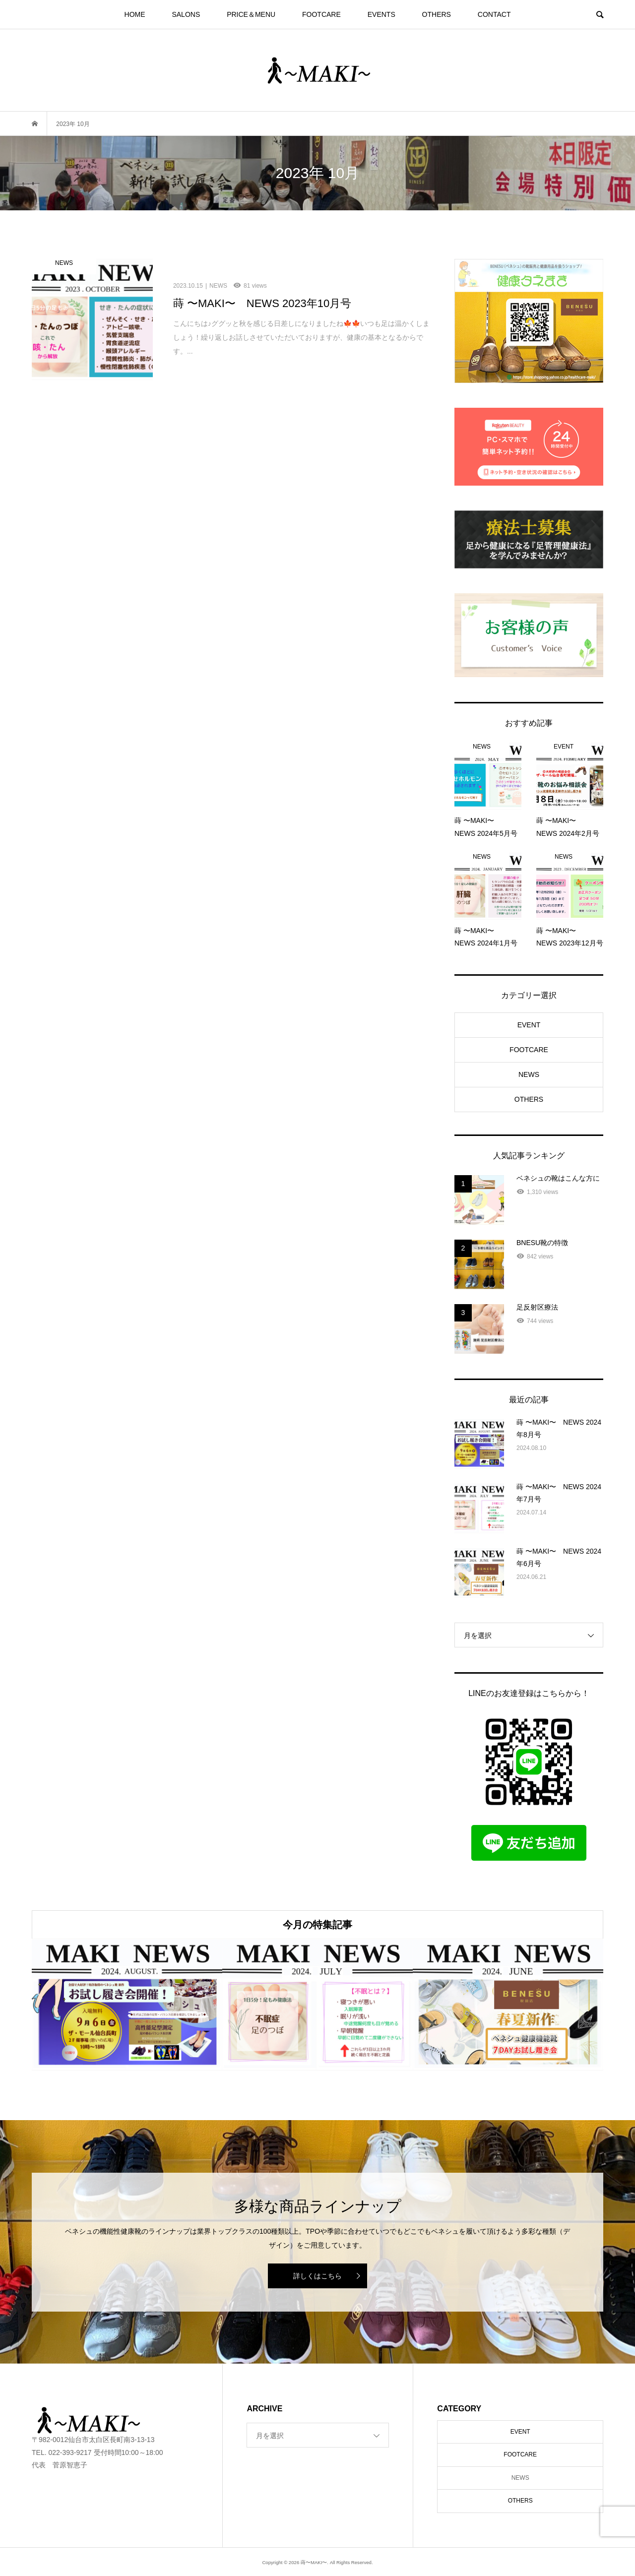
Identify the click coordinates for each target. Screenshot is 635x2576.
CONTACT (494, 14)
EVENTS (381, 14)
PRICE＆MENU (251, 14)
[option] (127, 2005)
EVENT (529, 1025)
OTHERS (436, 14)
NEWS (528, 1074)
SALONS (186, 14)
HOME (135, 14)
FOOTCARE (321, 14)
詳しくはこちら (317, 2276)
